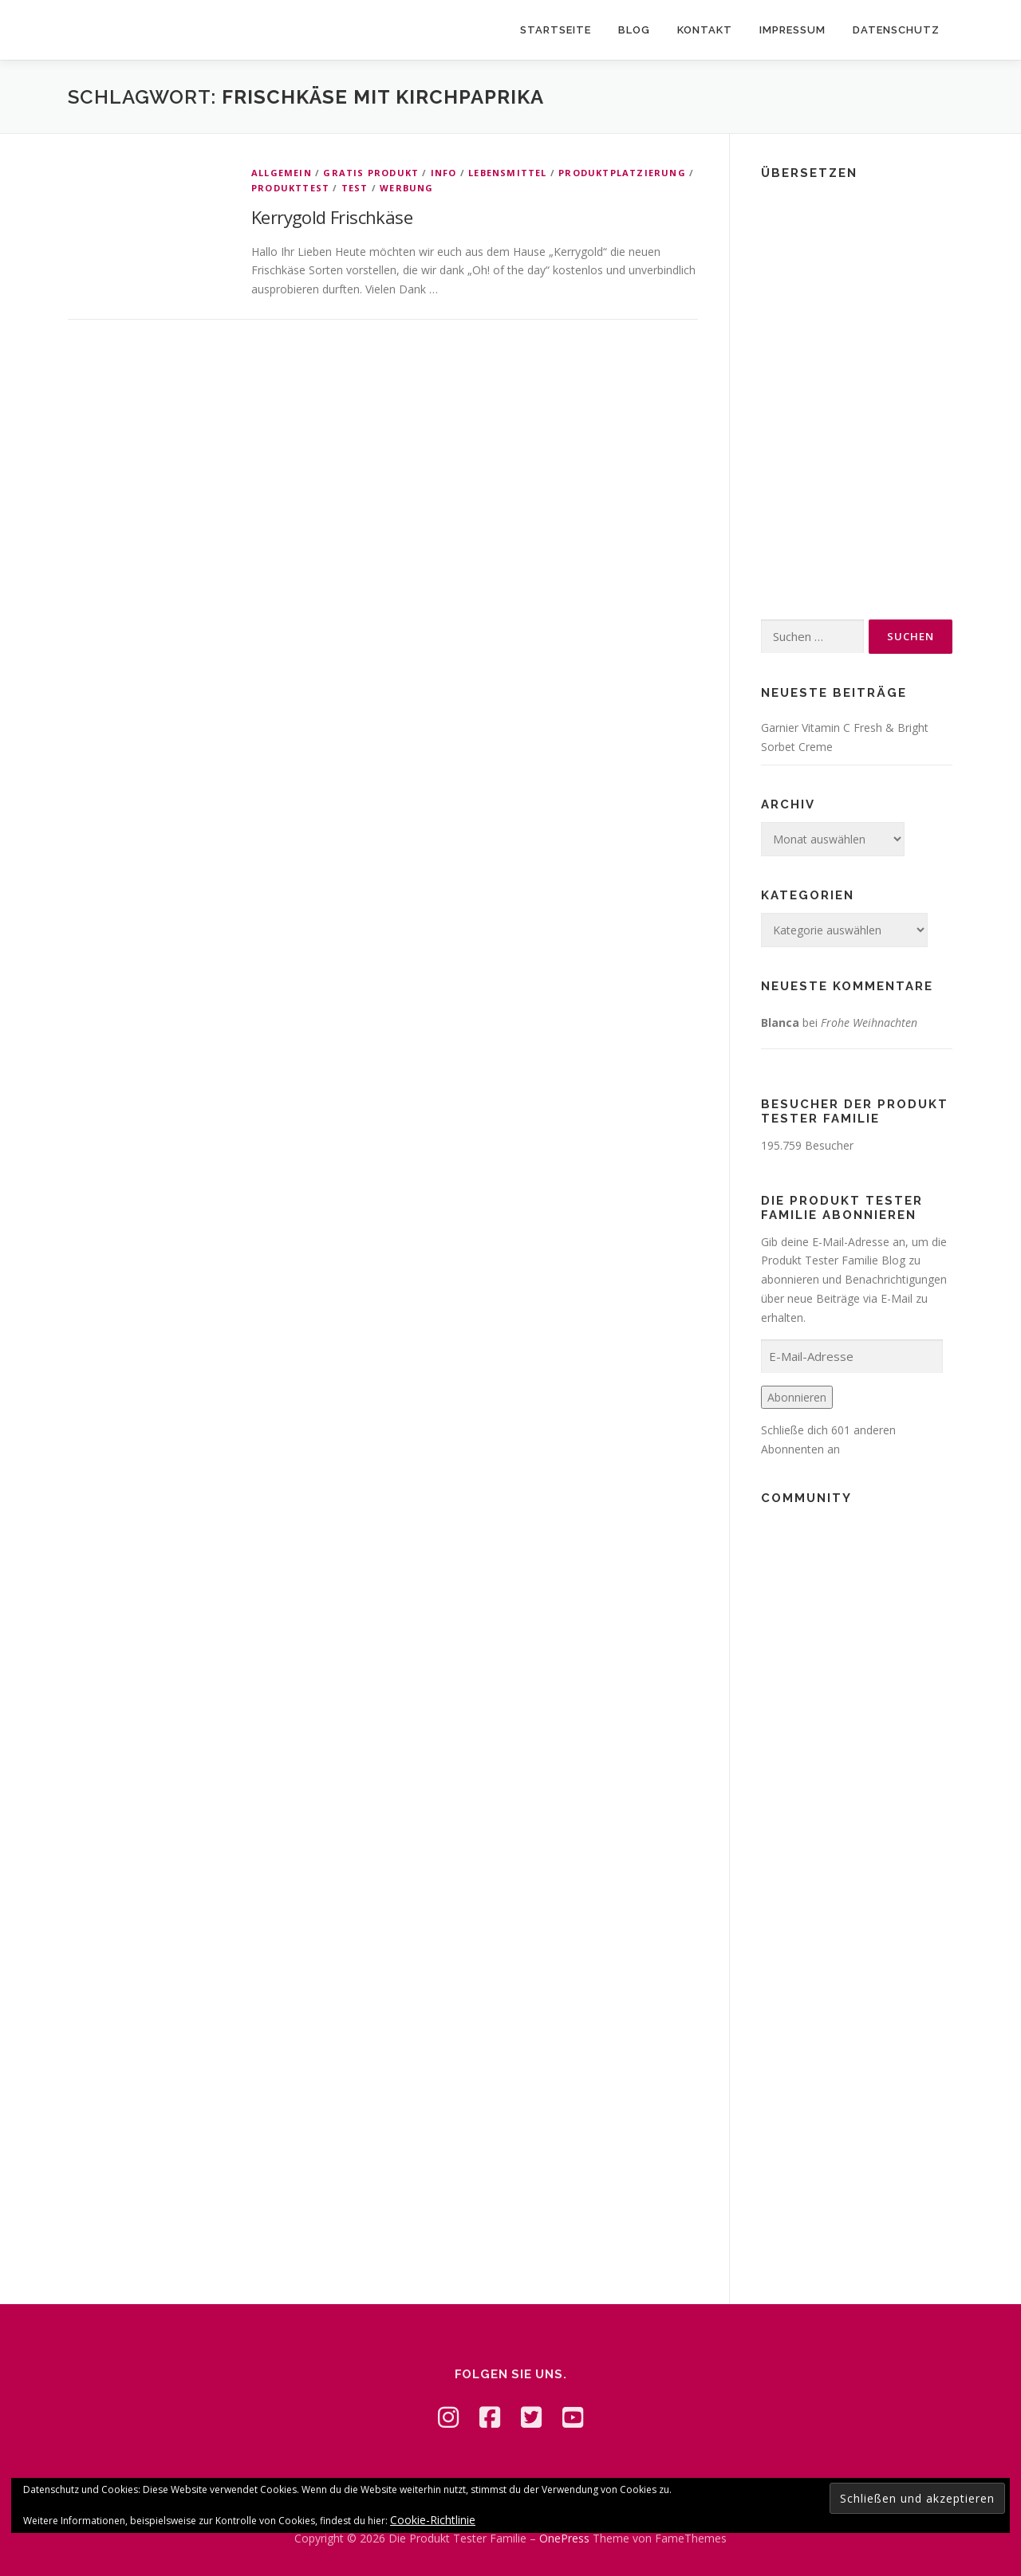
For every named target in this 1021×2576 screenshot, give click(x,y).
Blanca (780, 1022)
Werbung (406, 188)
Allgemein (281, 173)
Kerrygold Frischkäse (331, 217)
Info (444, 173)
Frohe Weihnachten (869, 1022)
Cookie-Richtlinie (432, 2519)
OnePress (564, 2538)
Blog (634, 30)
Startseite (555, 30)
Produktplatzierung (622, 173)
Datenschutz (896, 30)
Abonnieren (796, 1397)
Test (355, 188)
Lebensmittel (507, 173)
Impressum (792, 30)
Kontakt (704, 30)
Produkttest (290, 188)
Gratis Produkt (371, 173)
